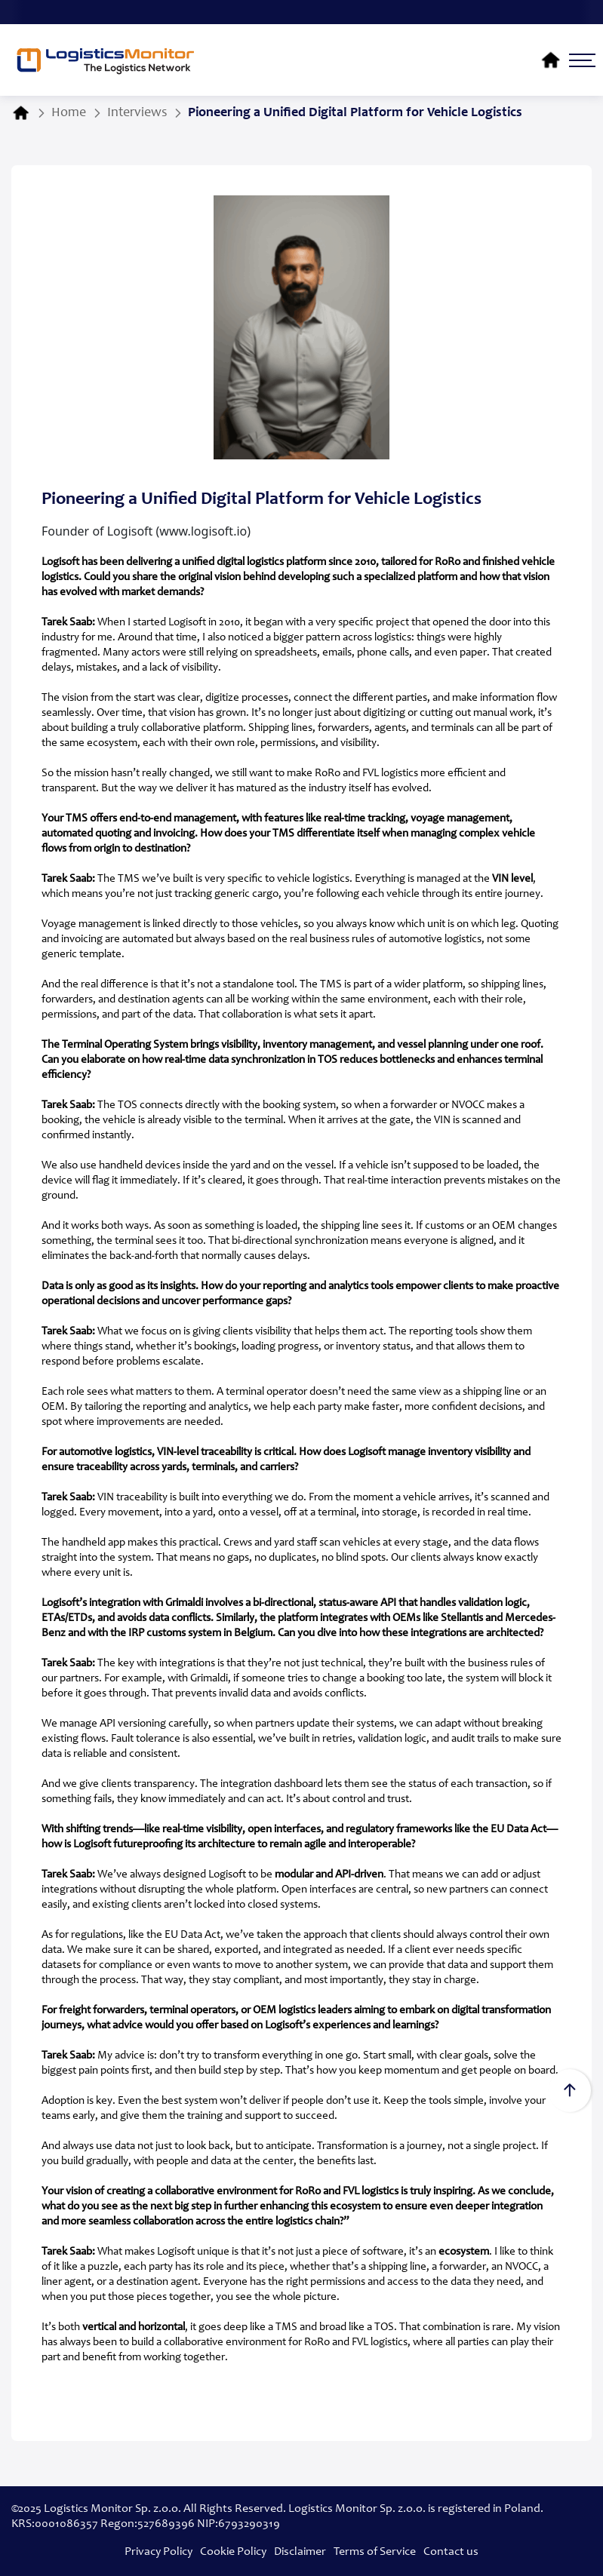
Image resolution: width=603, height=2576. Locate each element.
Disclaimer (300, 2552)
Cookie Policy (233, 2552)
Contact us (450, 2552)
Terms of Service (375, 2552)
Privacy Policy (158, 2552)
